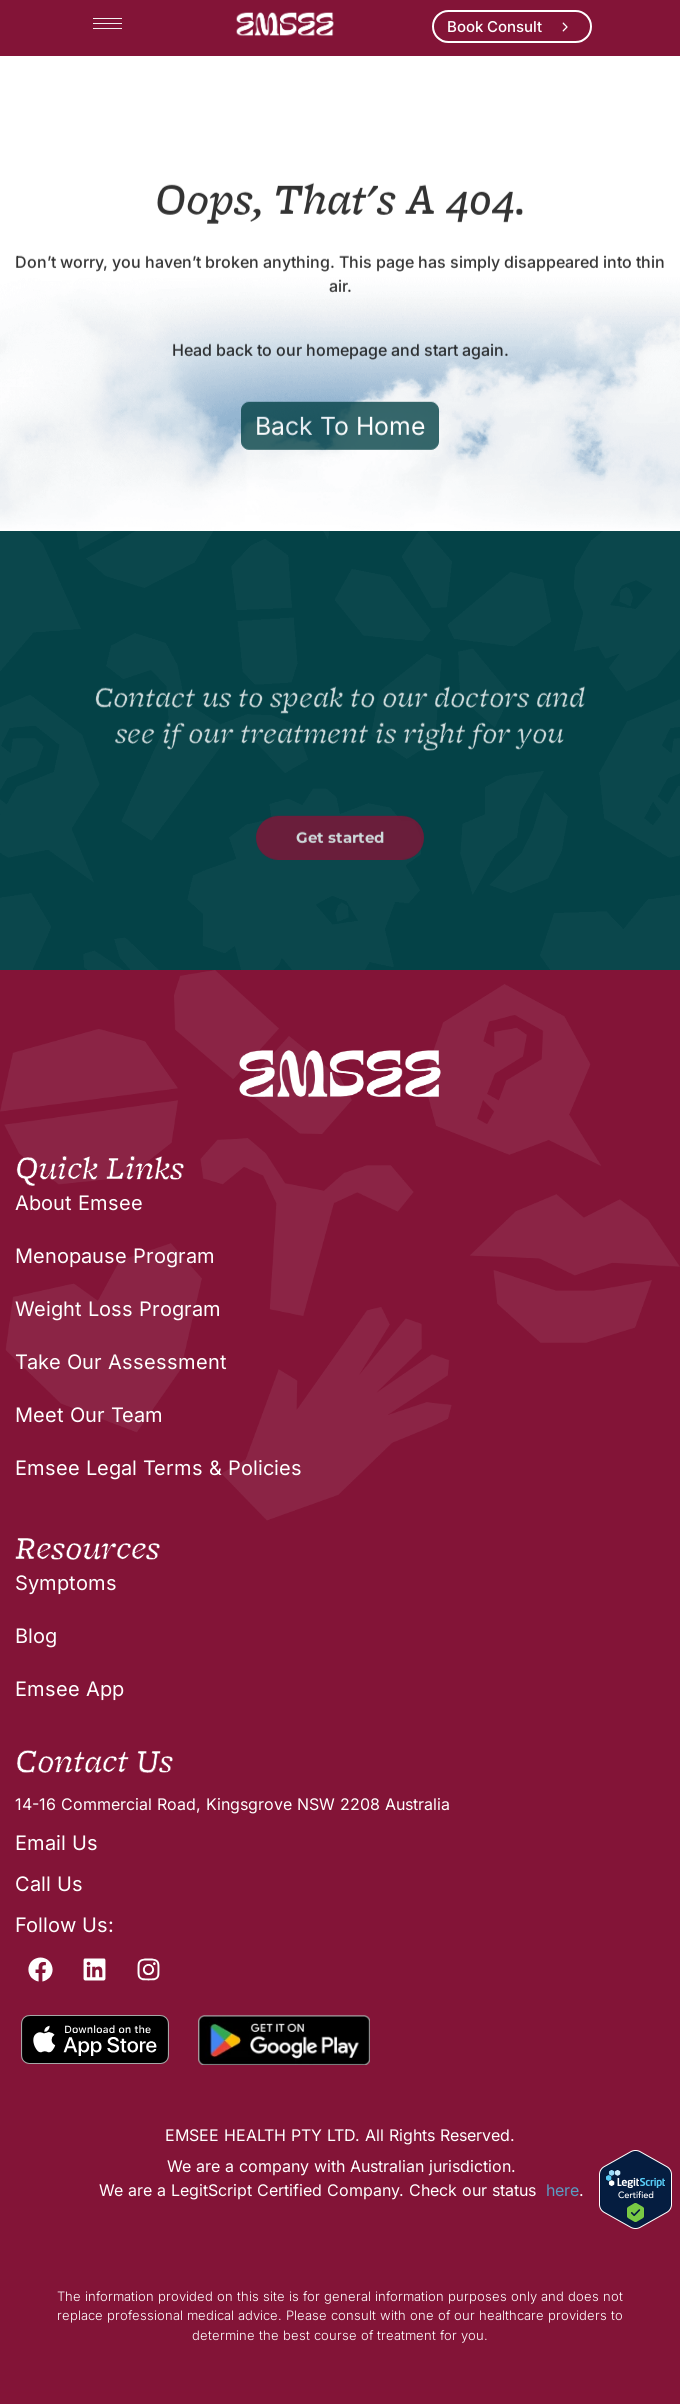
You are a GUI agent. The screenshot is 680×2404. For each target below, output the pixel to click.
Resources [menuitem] (87, 1550)
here (562, 2190)
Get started (340, 907)
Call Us (49, 1884)
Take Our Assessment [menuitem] (121, 1362)
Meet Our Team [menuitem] (89, 1415)
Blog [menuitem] (36, 1636)
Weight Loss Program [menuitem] (118, 1309)
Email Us (56, 1843)
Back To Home (340, 496)
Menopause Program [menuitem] (115, 1256)
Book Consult (494, 26)
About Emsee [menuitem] (79, 1203)
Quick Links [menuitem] (99, 1170)
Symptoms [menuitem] (66, 1583)
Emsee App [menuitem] (69, 1689)
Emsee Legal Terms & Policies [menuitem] (158, 1468)
